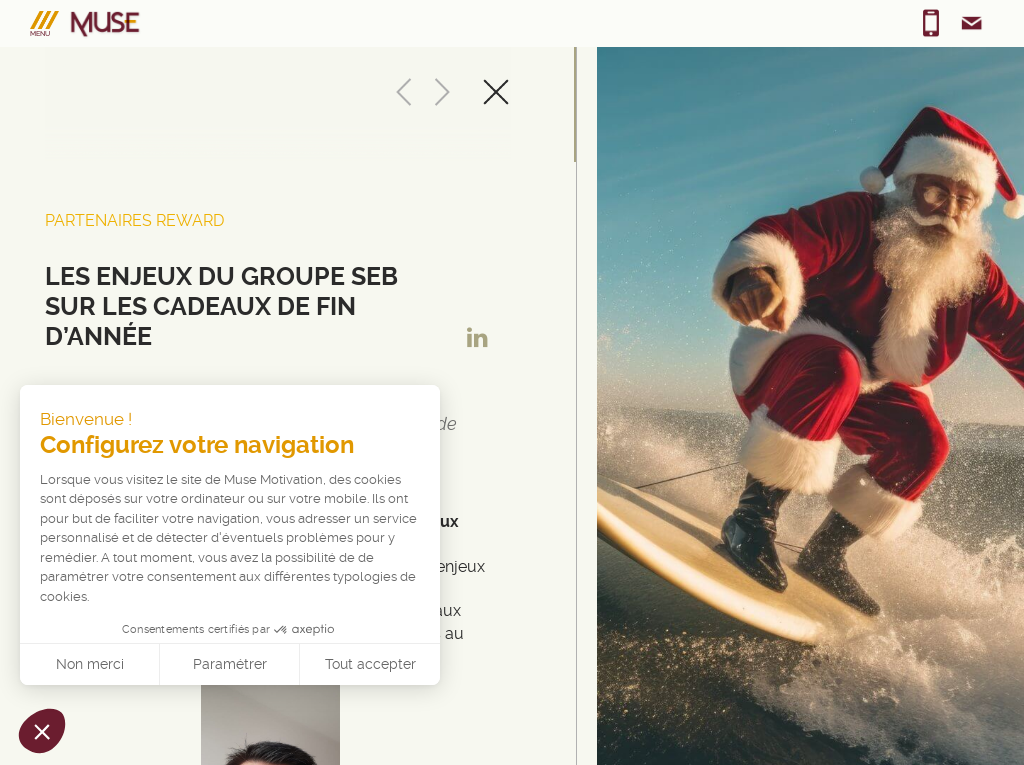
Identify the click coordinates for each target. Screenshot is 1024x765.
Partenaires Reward (134, 220)
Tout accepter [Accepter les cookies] (370, 664)
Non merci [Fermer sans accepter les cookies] (90, 664)
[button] (42, 731)
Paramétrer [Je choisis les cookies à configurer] (230, 664)
